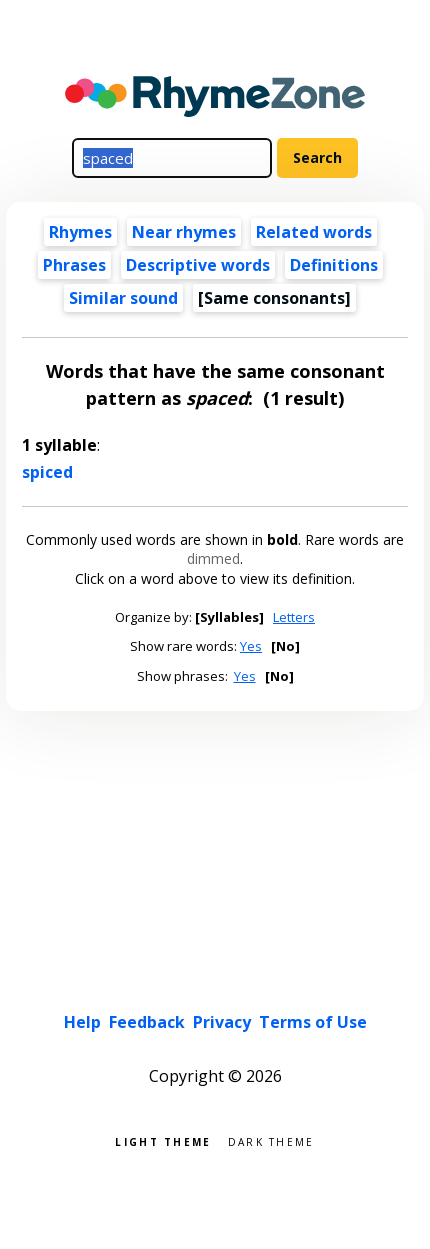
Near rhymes (184, 232)
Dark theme (271, 1140)
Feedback (147, 1022)
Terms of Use (313, 1022)
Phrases (74, 265)
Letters (294, 617)
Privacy (222, 1022)
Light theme (163, 1140)
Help (82, 1022)
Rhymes (80, 232)
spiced (47, 472)
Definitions (334, 265)
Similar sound (123, 298)
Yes (251, 646)
